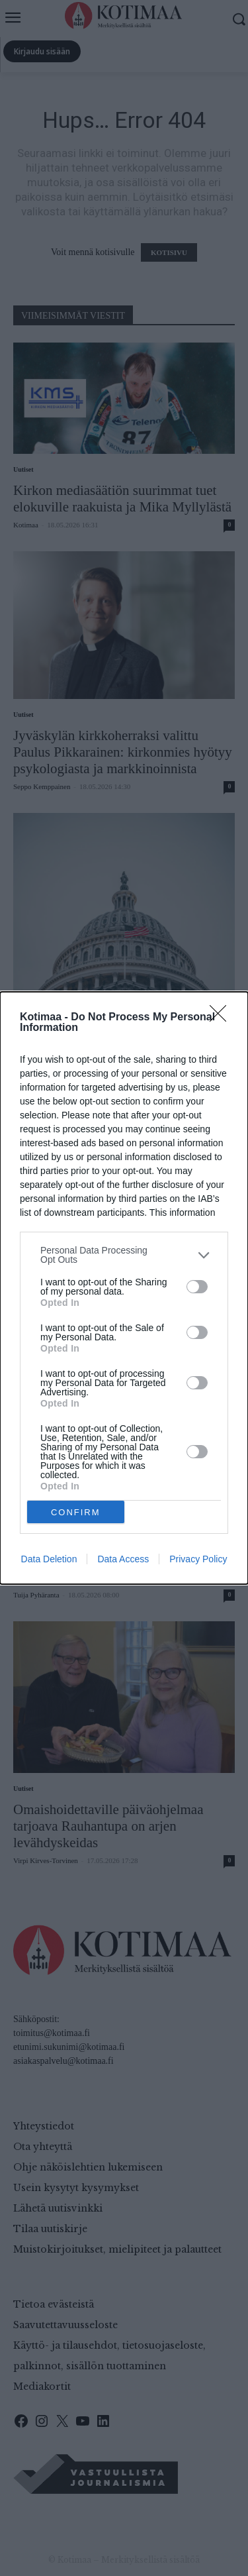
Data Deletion (49, 1559)
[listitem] (124, 1255)
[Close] (222, 1017)
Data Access (123, 1559)
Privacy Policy (198, 1559)
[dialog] (124, 1288)
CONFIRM (76, 1512)
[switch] (197, 1286)
